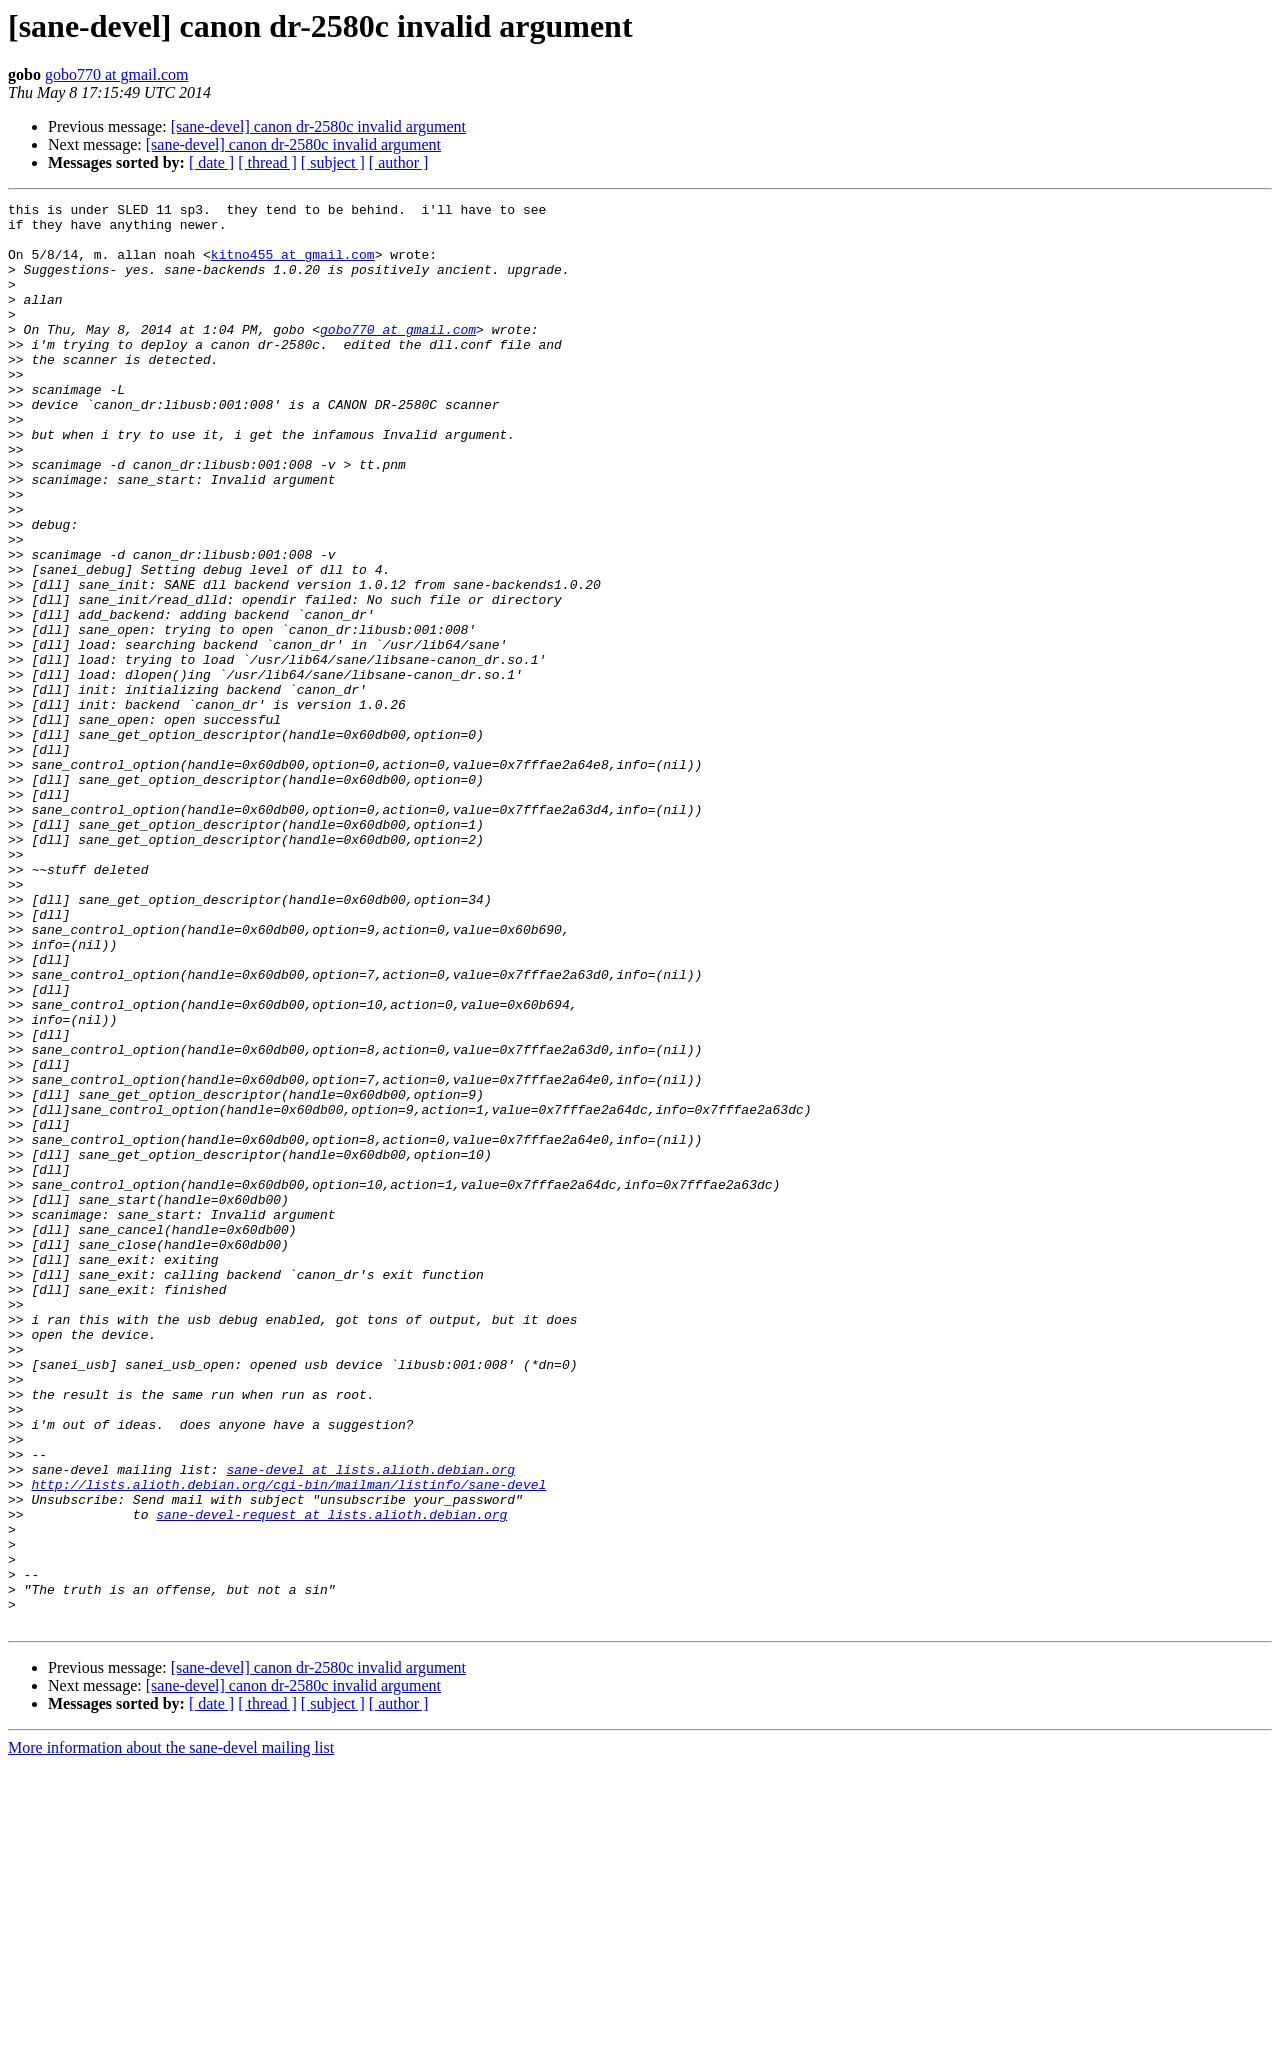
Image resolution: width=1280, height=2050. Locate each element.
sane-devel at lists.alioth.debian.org (370, 1724)
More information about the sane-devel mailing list (171, 2032)
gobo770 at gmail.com (117, 74)
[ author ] (399, 162)
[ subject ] (333, 162)
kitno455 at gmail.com (293, 266)
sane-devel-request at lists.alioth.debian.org (331, 1778)
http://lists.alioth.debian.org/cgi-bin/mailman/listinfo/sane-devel (288, 1742)
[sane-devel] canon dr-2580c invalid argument (318, 126)
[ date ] (211, 162)
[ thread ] (267, 162)
